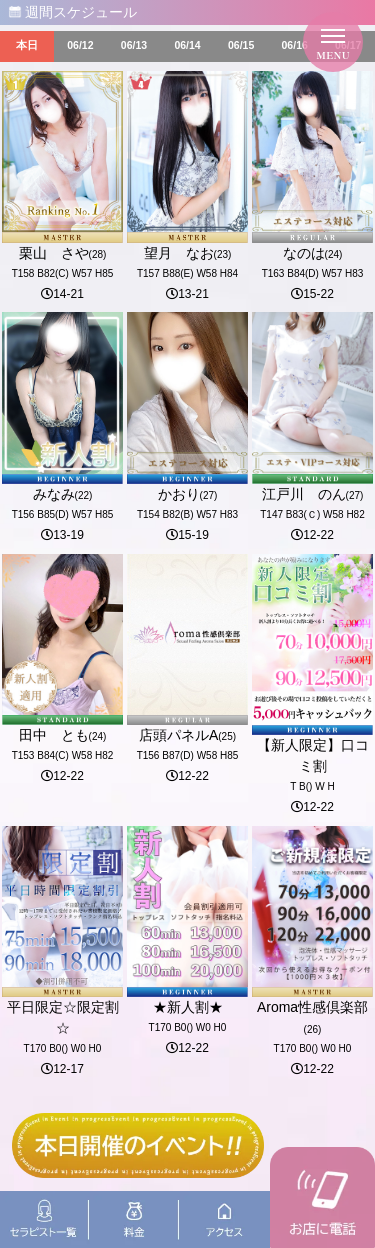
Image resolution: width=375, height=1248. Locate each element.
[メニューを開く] (333, 42)
